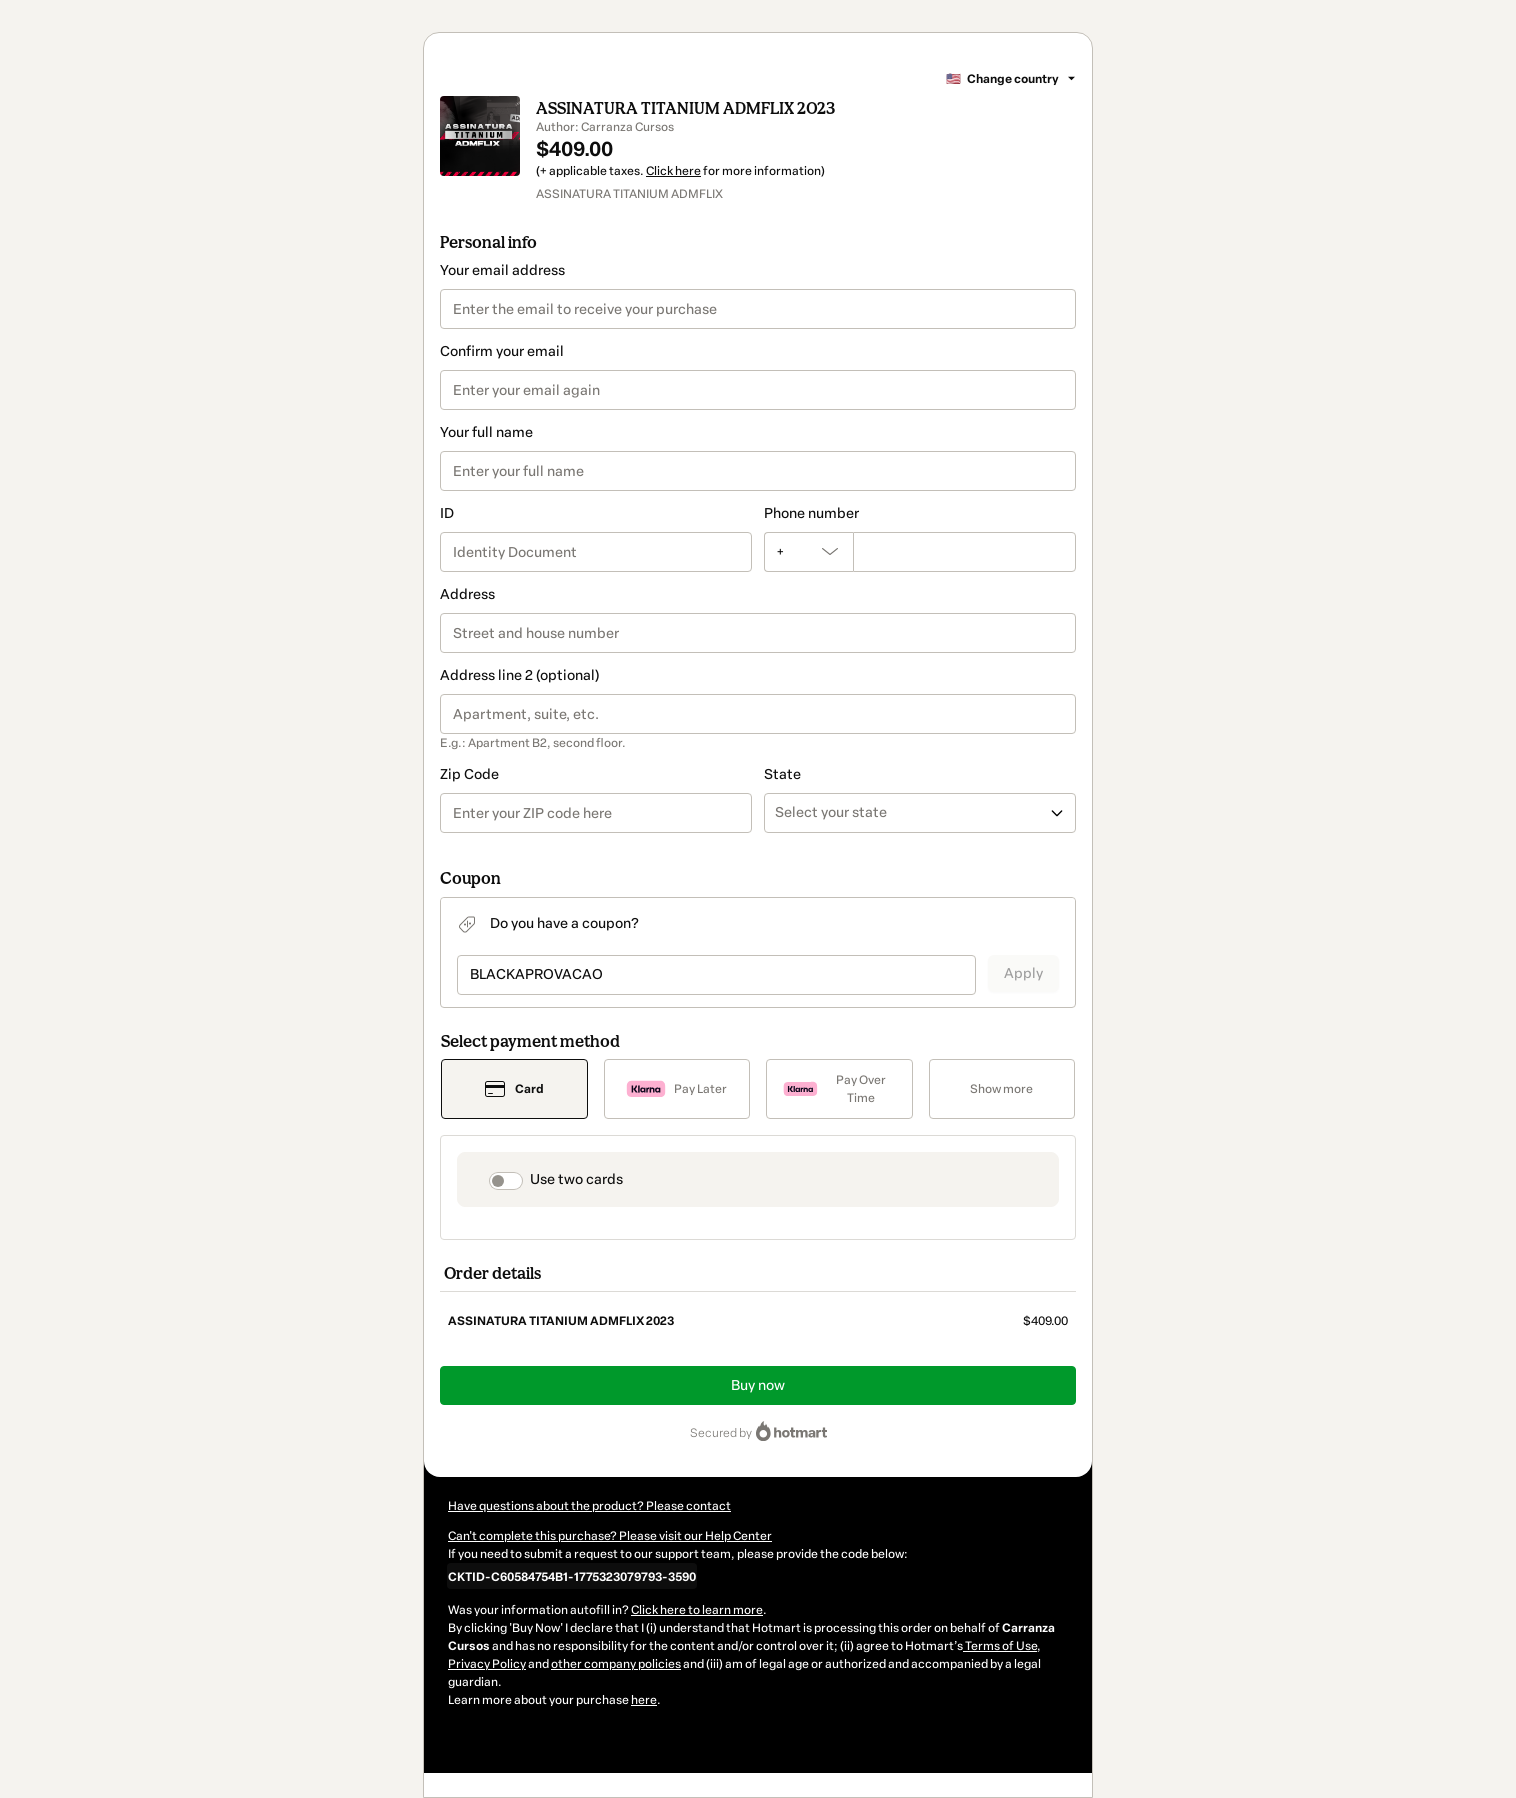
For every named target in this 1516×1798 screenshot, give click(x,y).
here (644, 1700)
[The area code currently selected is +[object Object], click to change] (808, 552)
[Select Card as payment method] (514, 1089)
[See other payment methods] (1002, 1089)
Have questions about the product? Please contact (589, 1506)
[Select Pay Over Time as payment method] (839, 1089)
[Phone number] (964, 552)
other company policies (616, 1664)
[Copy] (572, 1576)
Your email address (502, 270)
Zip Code (469, 774)
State (782, 774)
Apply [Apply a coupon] (1023, 973)
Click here (673, 171)
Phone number (811, 513)
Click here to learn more (697, 1610)
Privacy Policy (487, 1664)
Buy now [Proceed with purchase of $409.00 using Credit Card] (758, 1385)
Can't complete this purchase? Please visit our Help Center (610, 1536)
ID (447, 513)
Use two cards (576, 1179)
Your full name (486, 432)
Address (467, 594)
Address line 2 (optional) (519, 675)
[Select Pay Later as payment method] (677, 1089)
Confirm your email (502, 351)
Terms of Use (1000, 1646)
